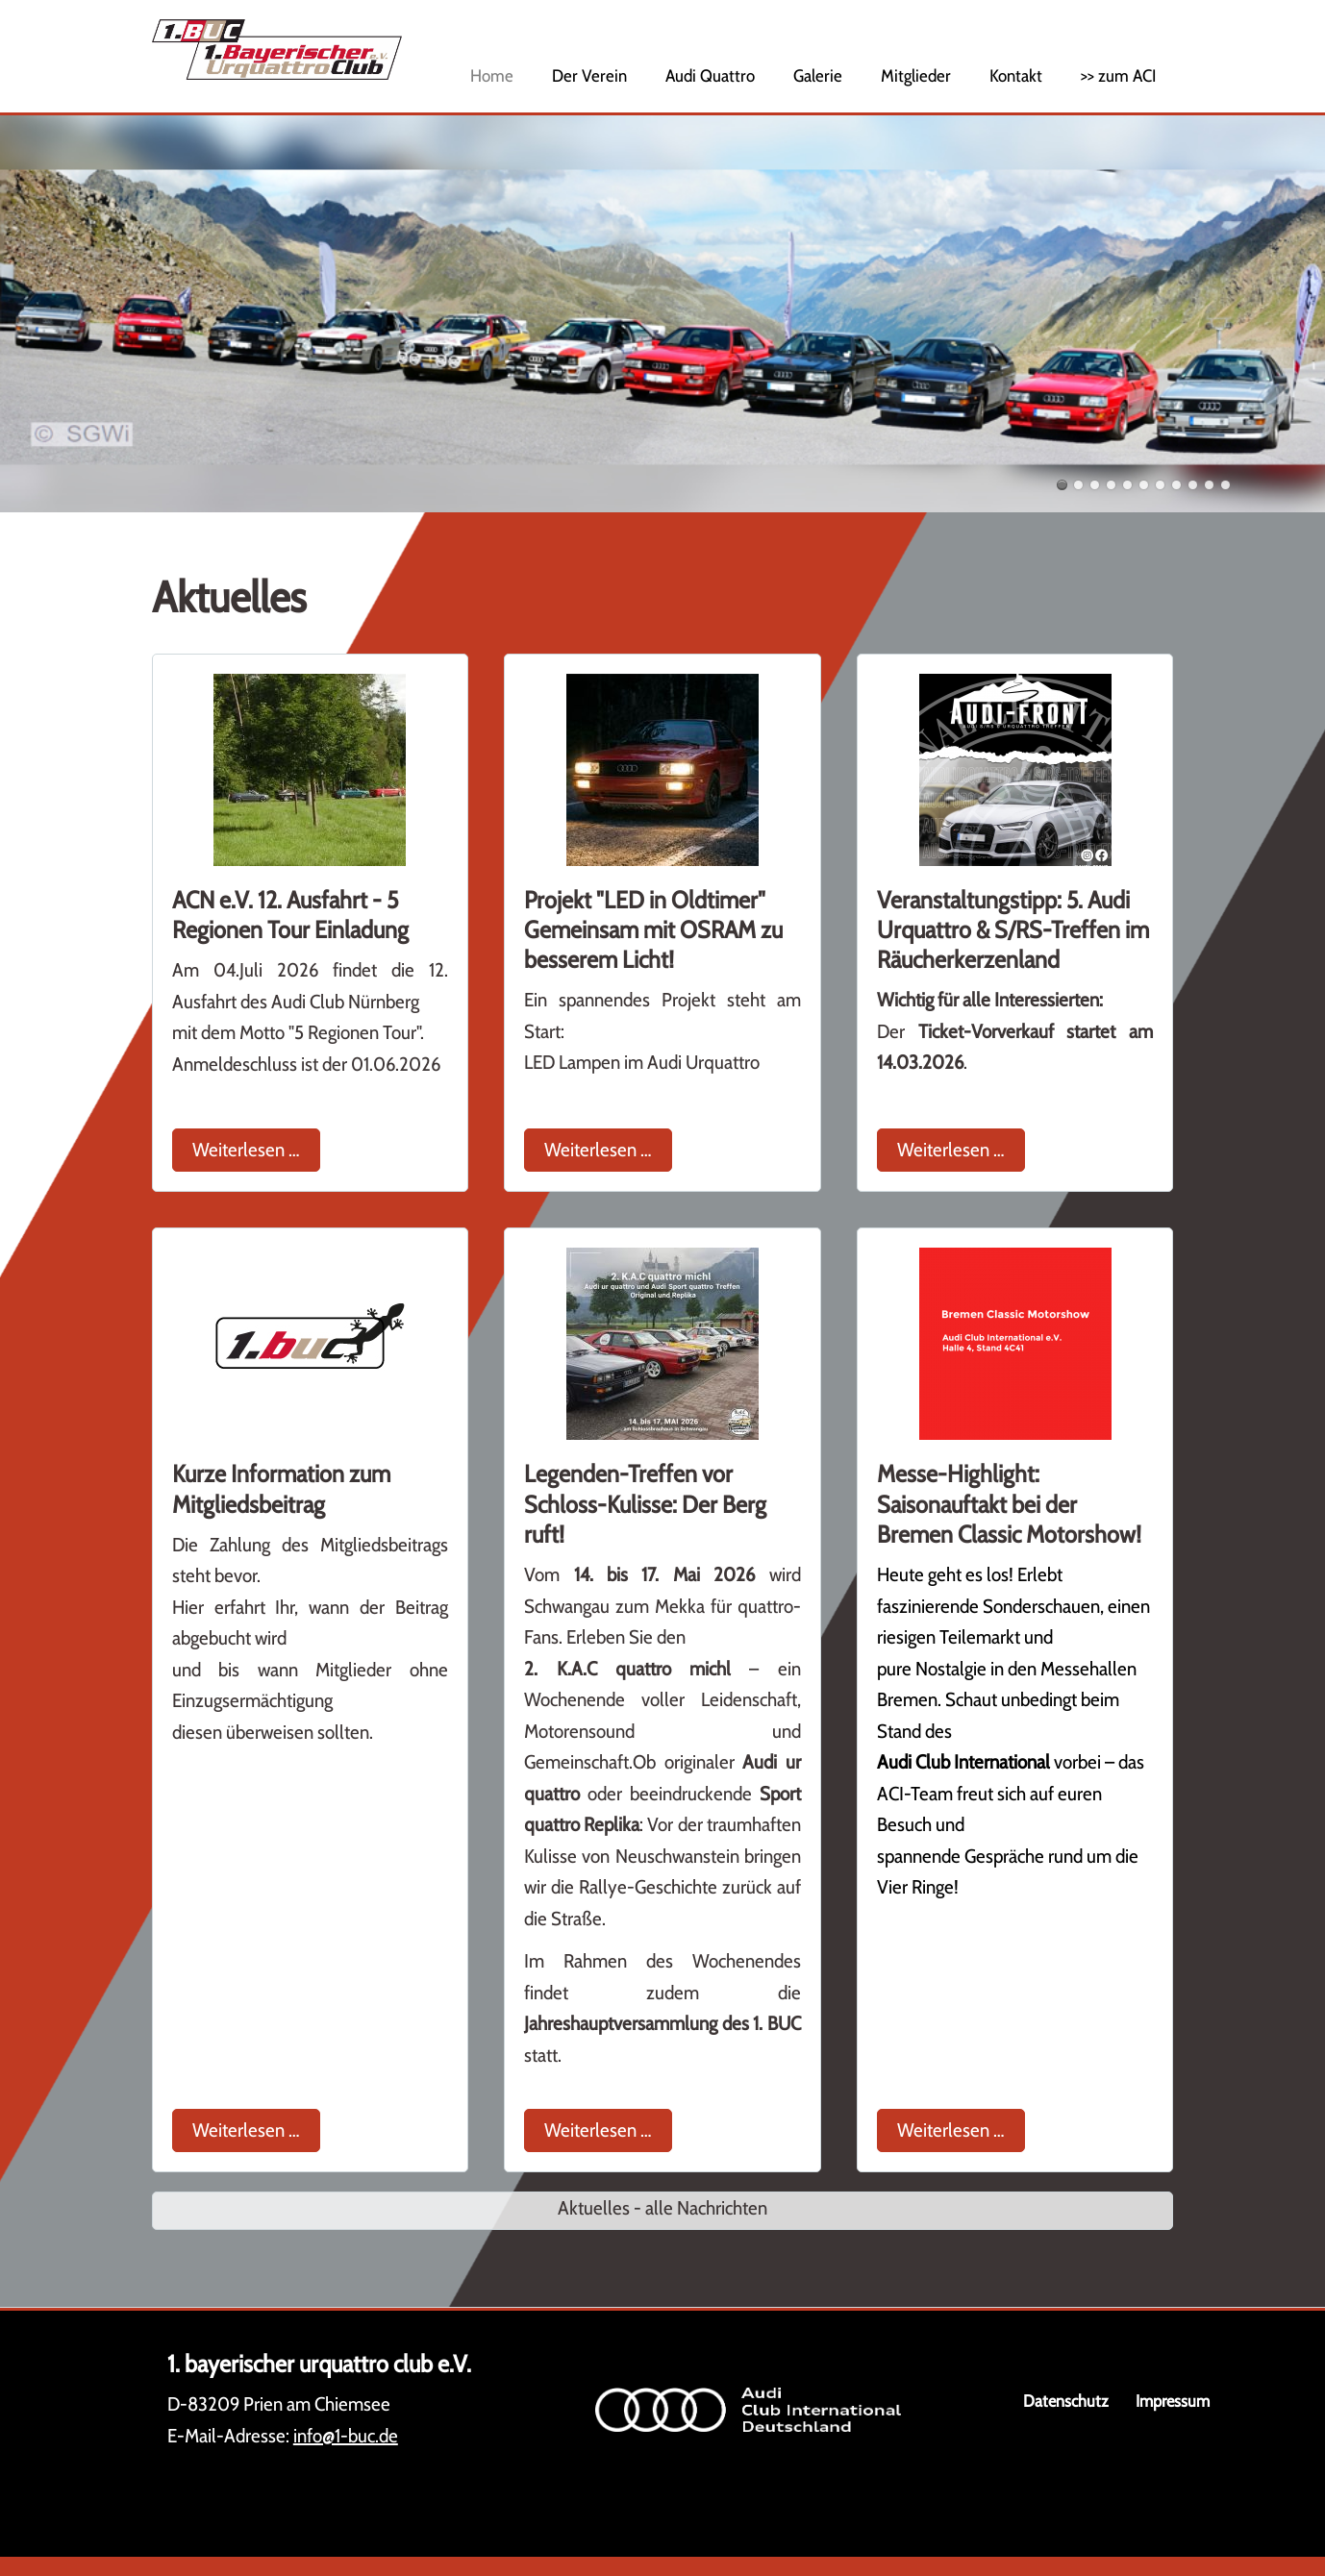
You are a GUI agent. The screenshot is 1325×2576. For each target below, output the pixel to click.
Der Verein (589, 76)
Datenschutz (1066, 2400)
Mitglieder (916, 76)
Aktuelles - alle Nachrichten (662, 2207)
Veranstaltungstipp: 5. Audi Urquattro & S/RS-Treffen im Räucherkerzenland (1013, 930)
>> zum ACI (1118, 76)
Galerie (817, 76)
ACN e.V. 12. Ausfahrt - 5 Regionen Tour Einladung (290, 914)
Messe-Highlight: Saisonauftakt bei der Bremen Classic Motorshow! (1009, 1503)
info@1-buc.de (345, 2435)
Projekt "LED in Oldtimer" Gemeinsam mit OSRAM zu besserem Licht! (653, 930)
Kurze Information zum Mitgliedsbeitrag (281, 1488)
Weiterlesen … (256, 1147)
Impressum (1173, 2400)
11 (1225, 485)
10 (1209, 485)
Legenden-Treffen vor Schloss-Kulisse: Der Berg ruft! (645, 1503)
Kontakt (1015, 76)
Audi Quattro (710, 76)
